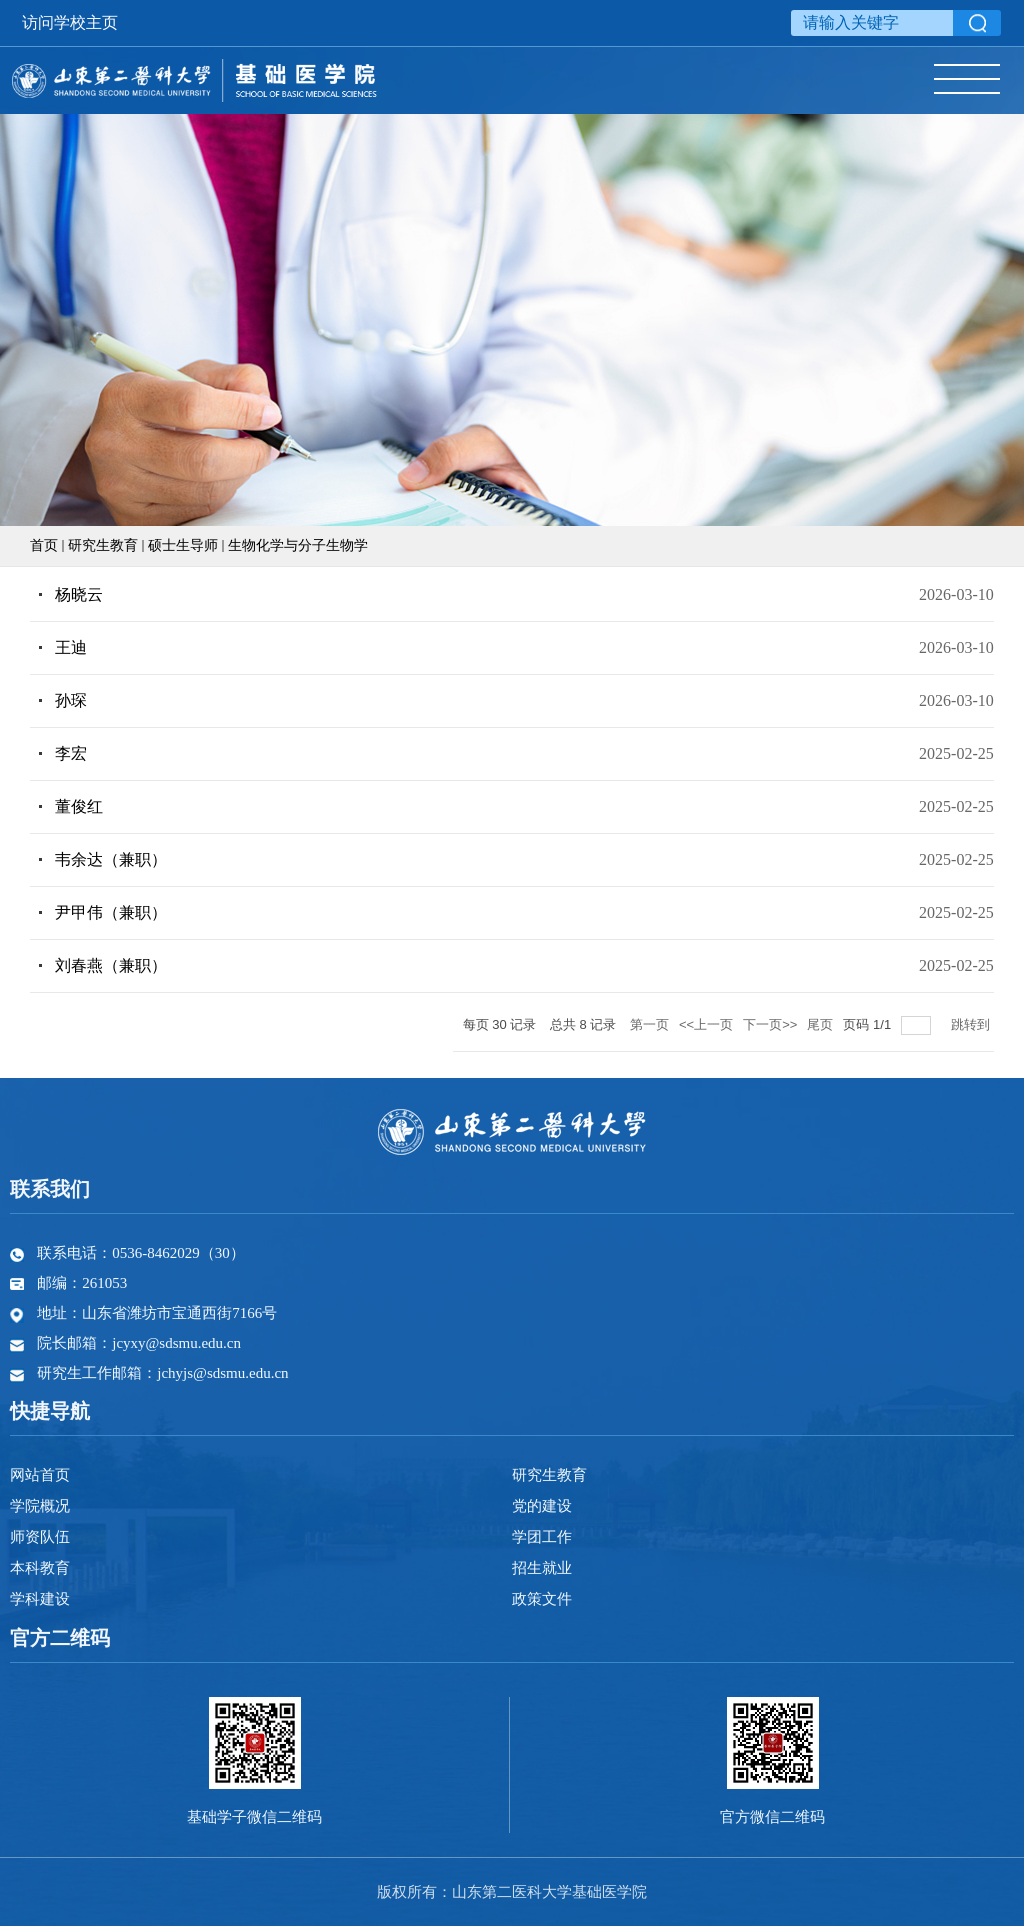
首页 (44, 545)
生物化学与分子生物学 (298, 545)
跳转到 (972, 1024)
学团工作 (542, 1537)
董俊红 (79, 806)
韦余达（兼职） (111, 859)
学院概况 (40, 1506)
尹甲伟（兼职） (111, 912)
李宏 (71, 753)
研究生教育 (103, 545)
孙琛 (71, 700)
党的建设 (542, 1506)
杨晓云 (79, 594)
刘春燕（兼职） (111, 965)
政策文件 (542, 1599)
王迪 (71, 647)
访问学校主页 (70, 22)
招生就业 (542, 1568)
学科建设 (40, 1599)
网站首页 (40, 1475)
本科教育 (40, 1568)
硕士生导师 (183, 545)
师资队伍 (40, 1537)
